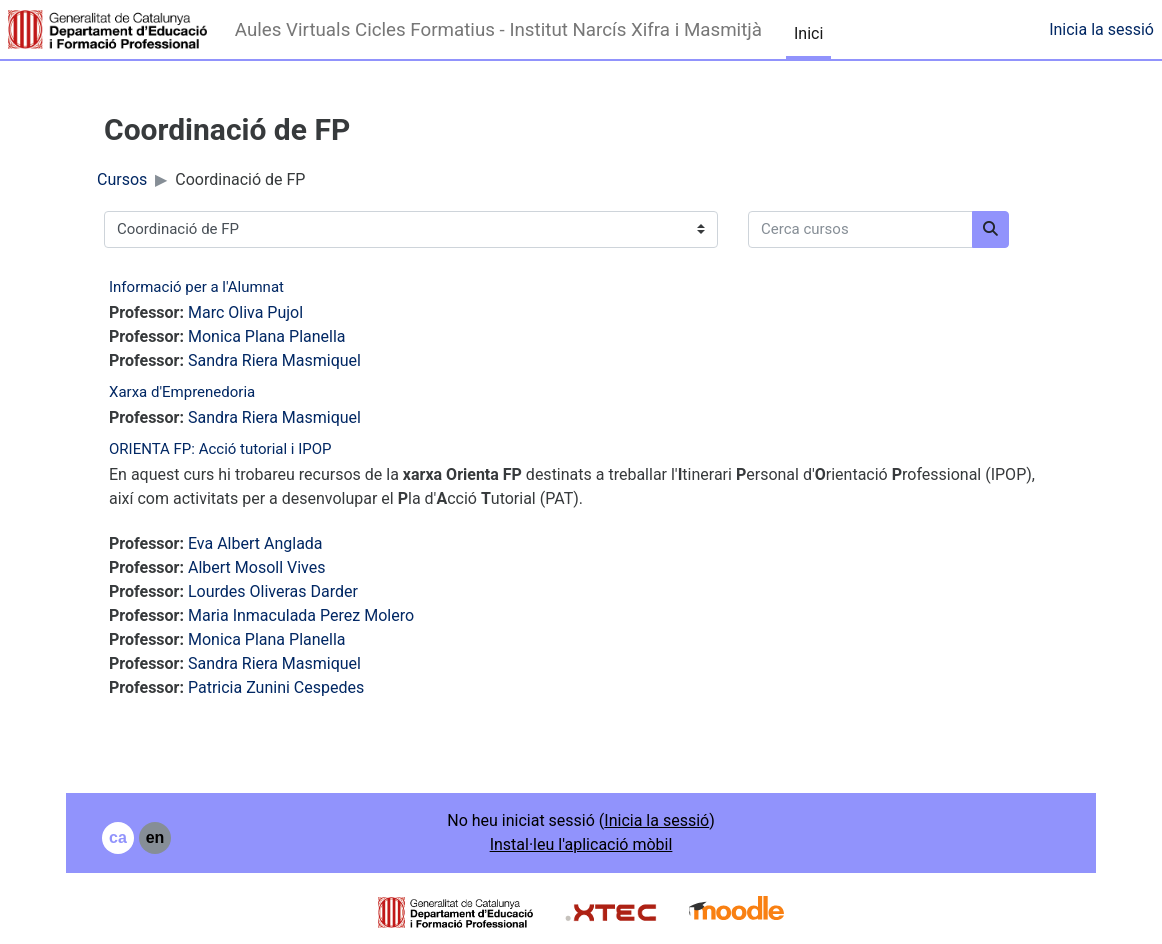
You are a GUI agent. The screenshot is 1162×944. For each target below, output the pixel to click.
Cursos (122, 179)
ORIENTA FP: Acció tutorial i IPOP (220, 449)
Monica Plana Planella (267, 336)
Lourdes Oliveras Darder (273, 591)
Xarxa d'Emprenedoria (182, 392)
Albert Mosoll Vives (257, 567)
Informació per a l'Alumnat (196, 287)
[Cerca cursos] (860, 229)
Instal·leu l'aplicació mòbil (581, 844)
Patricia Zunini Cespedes (276, 687)
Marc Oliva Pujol (245, 312)
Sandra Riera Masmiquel (274, 360)
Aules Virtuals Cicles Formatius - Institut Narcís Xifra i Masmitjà (498, 30)
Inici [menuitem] (808, 33)
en (155, 837)
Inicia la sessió (1101, 29)
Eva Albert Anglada (255, 543)
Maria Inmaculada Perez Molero (301, 615)
